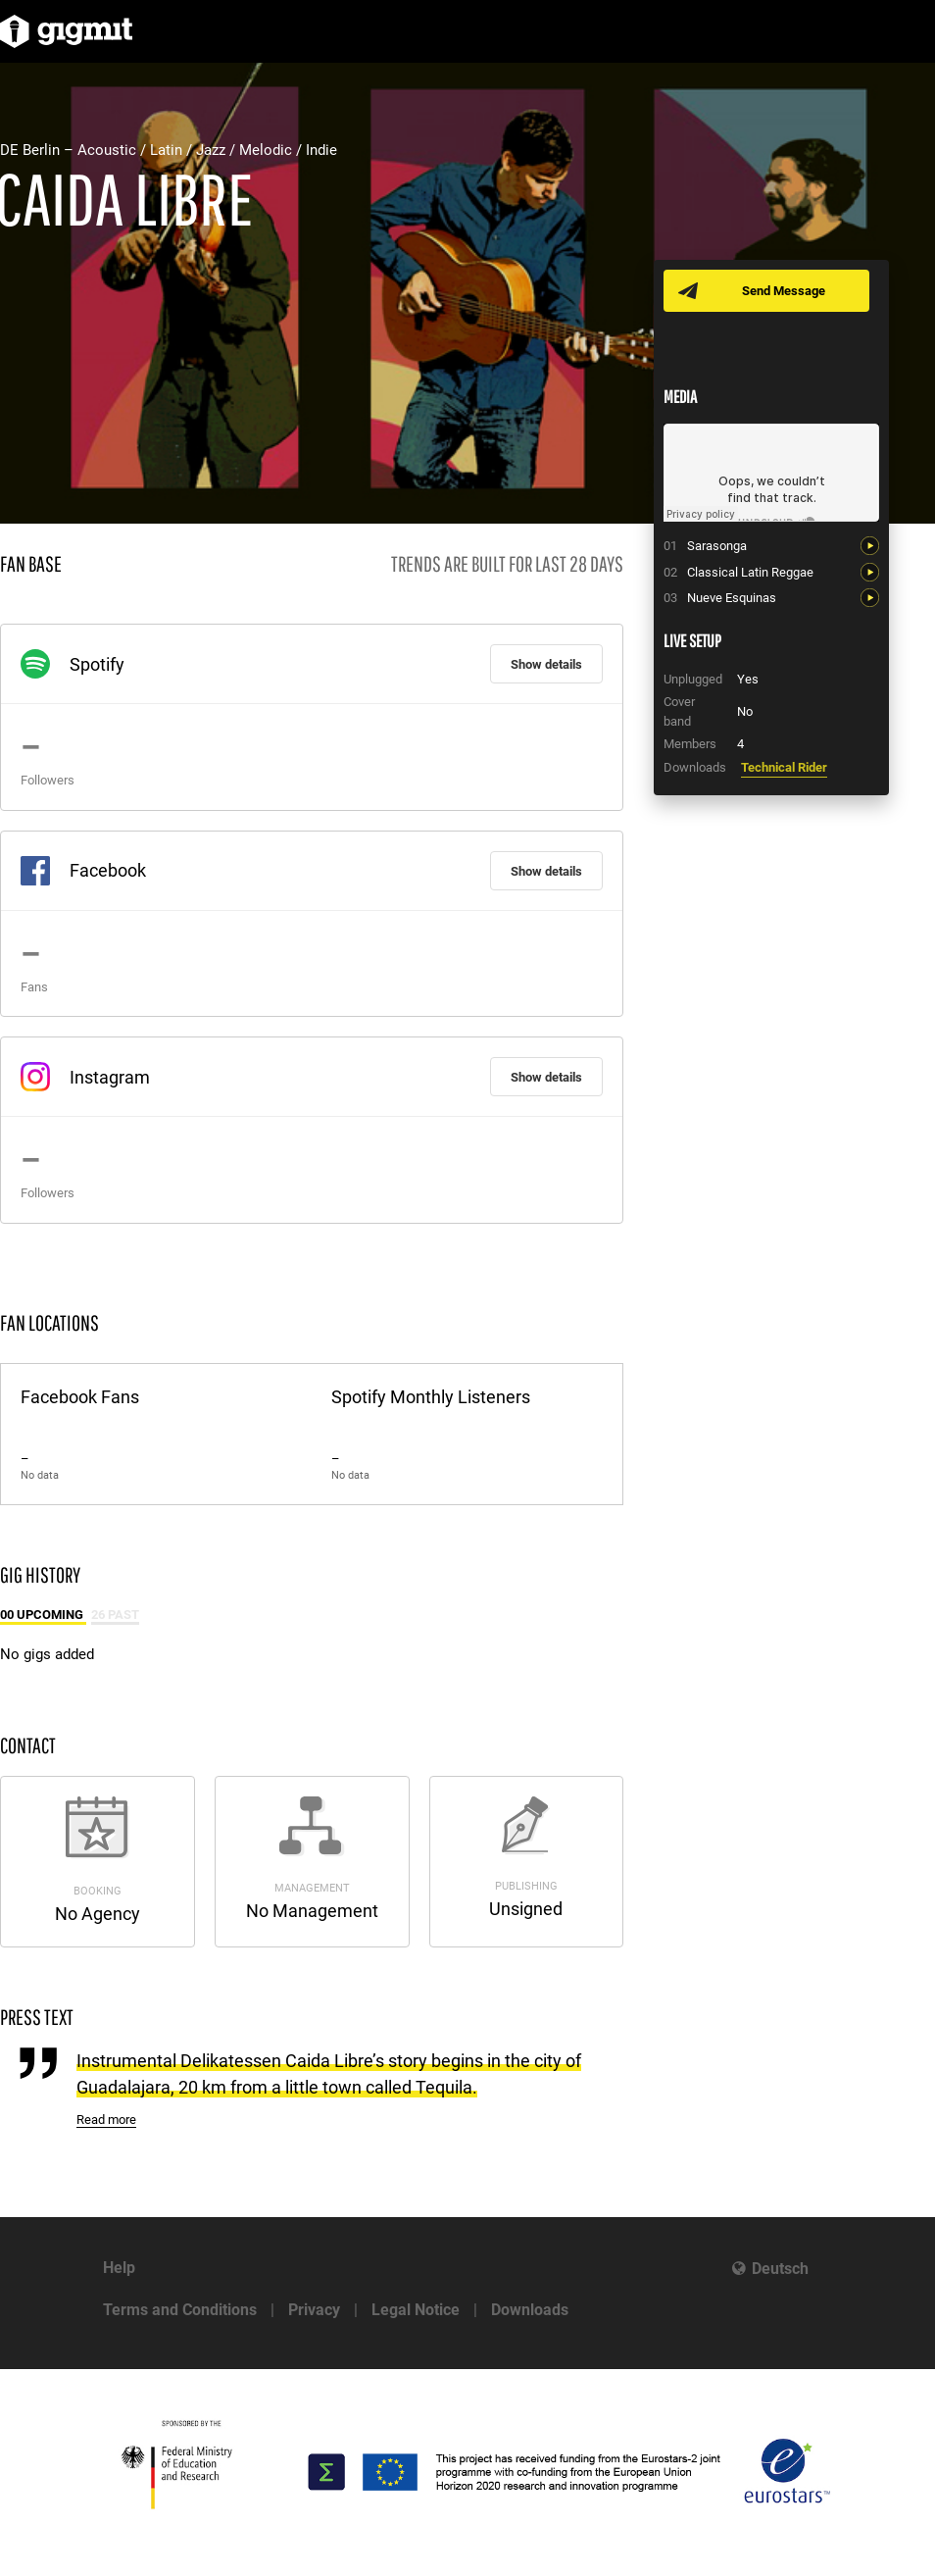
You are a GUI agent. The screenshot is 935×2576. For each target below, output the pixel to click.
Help (119, 2267)
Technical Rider (784, 767)
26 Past (115, 1614)
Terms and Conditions (180, 2309)
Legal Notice (415, 2309)
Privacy (314, 2309)
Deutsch (780, 2268)
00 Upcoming (43, 1614)
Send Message (783, 290)
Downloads (529, 2309)
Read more (106, 2119)
